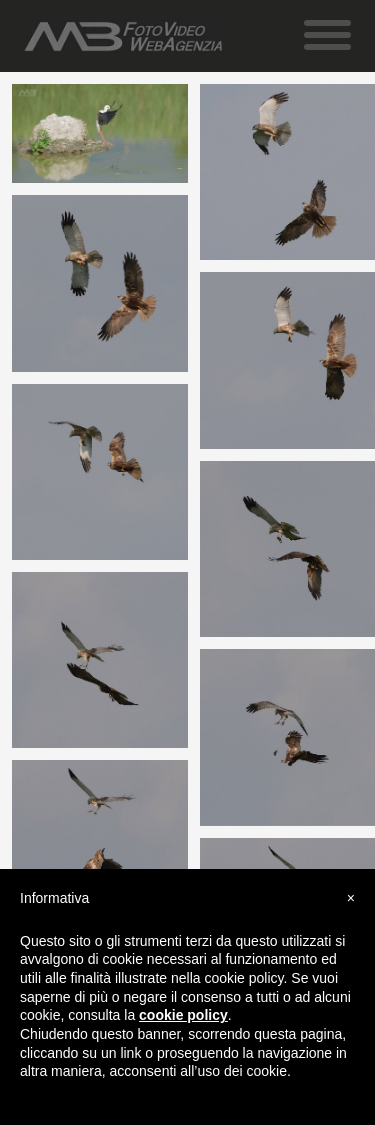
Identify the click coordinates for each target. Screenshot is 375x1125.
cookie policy (183, 1015)
